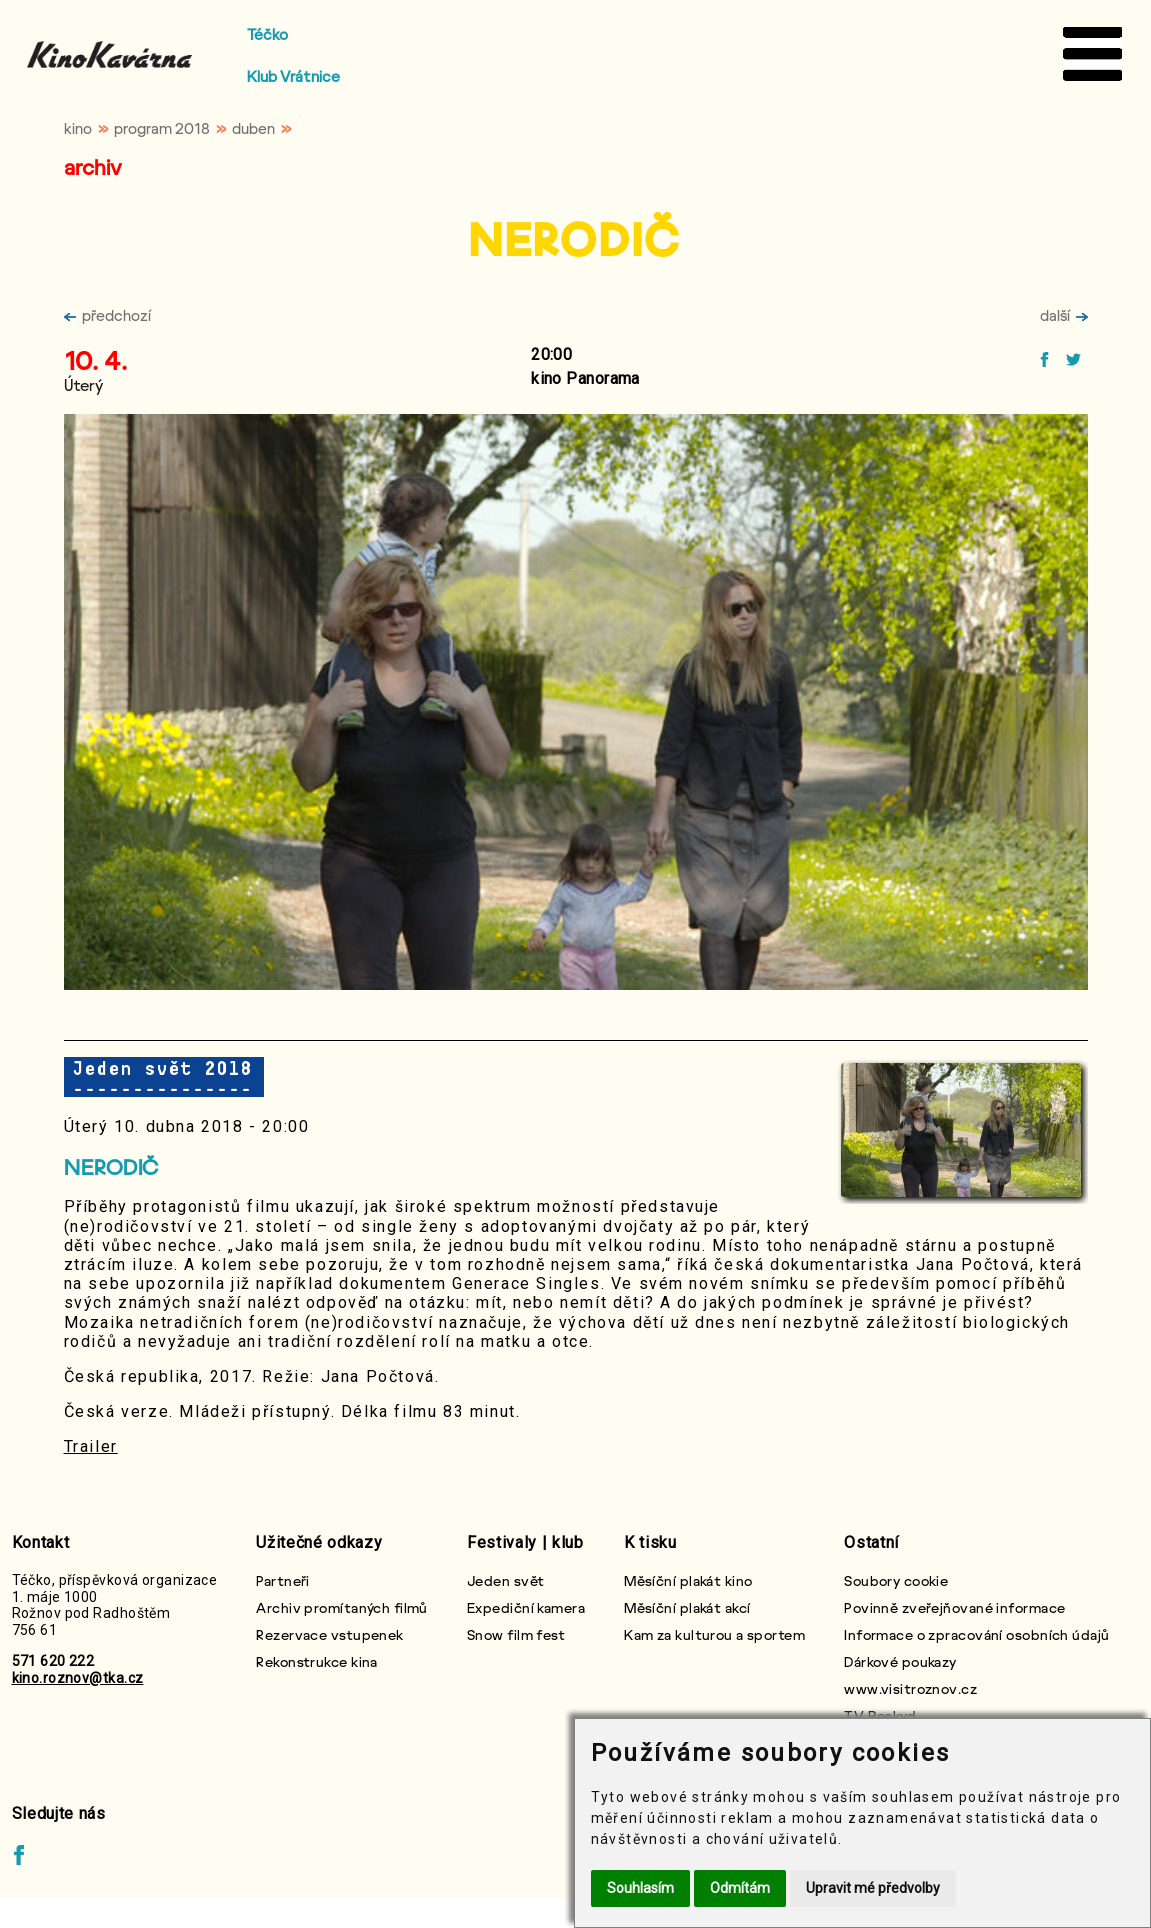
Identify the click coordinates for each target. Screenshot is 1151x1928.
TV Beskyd (880, 1715)
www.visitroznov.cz (910, 1688)
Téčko (267, 34)
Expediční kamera (526, 1607)
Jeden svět (505, 1580)
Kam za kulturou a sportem (714, 1634)
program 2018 (162, 128)
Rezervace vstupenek (329, 1634)
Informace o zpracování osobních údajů (976, 1634)
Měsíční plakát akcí (687, 1607)
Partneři (283, 1580)
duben (253, 128)
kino (78, 128)
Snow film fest (516, 1634)
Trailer (91, 1446)
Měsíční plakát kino (688, 1580)
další (1064, 315)
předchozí (107, 315)
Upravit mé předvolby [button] (873, 1888)
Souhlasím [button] (640, 1888)
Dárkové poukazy (900, 1661)
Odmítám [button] (740, 1888)
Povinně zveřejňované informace (954, 1607)
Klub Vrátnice (293, 76)
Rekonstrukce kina (316, 1661)
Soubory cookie (896, 1580)
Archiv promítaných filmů (342, 1607)
